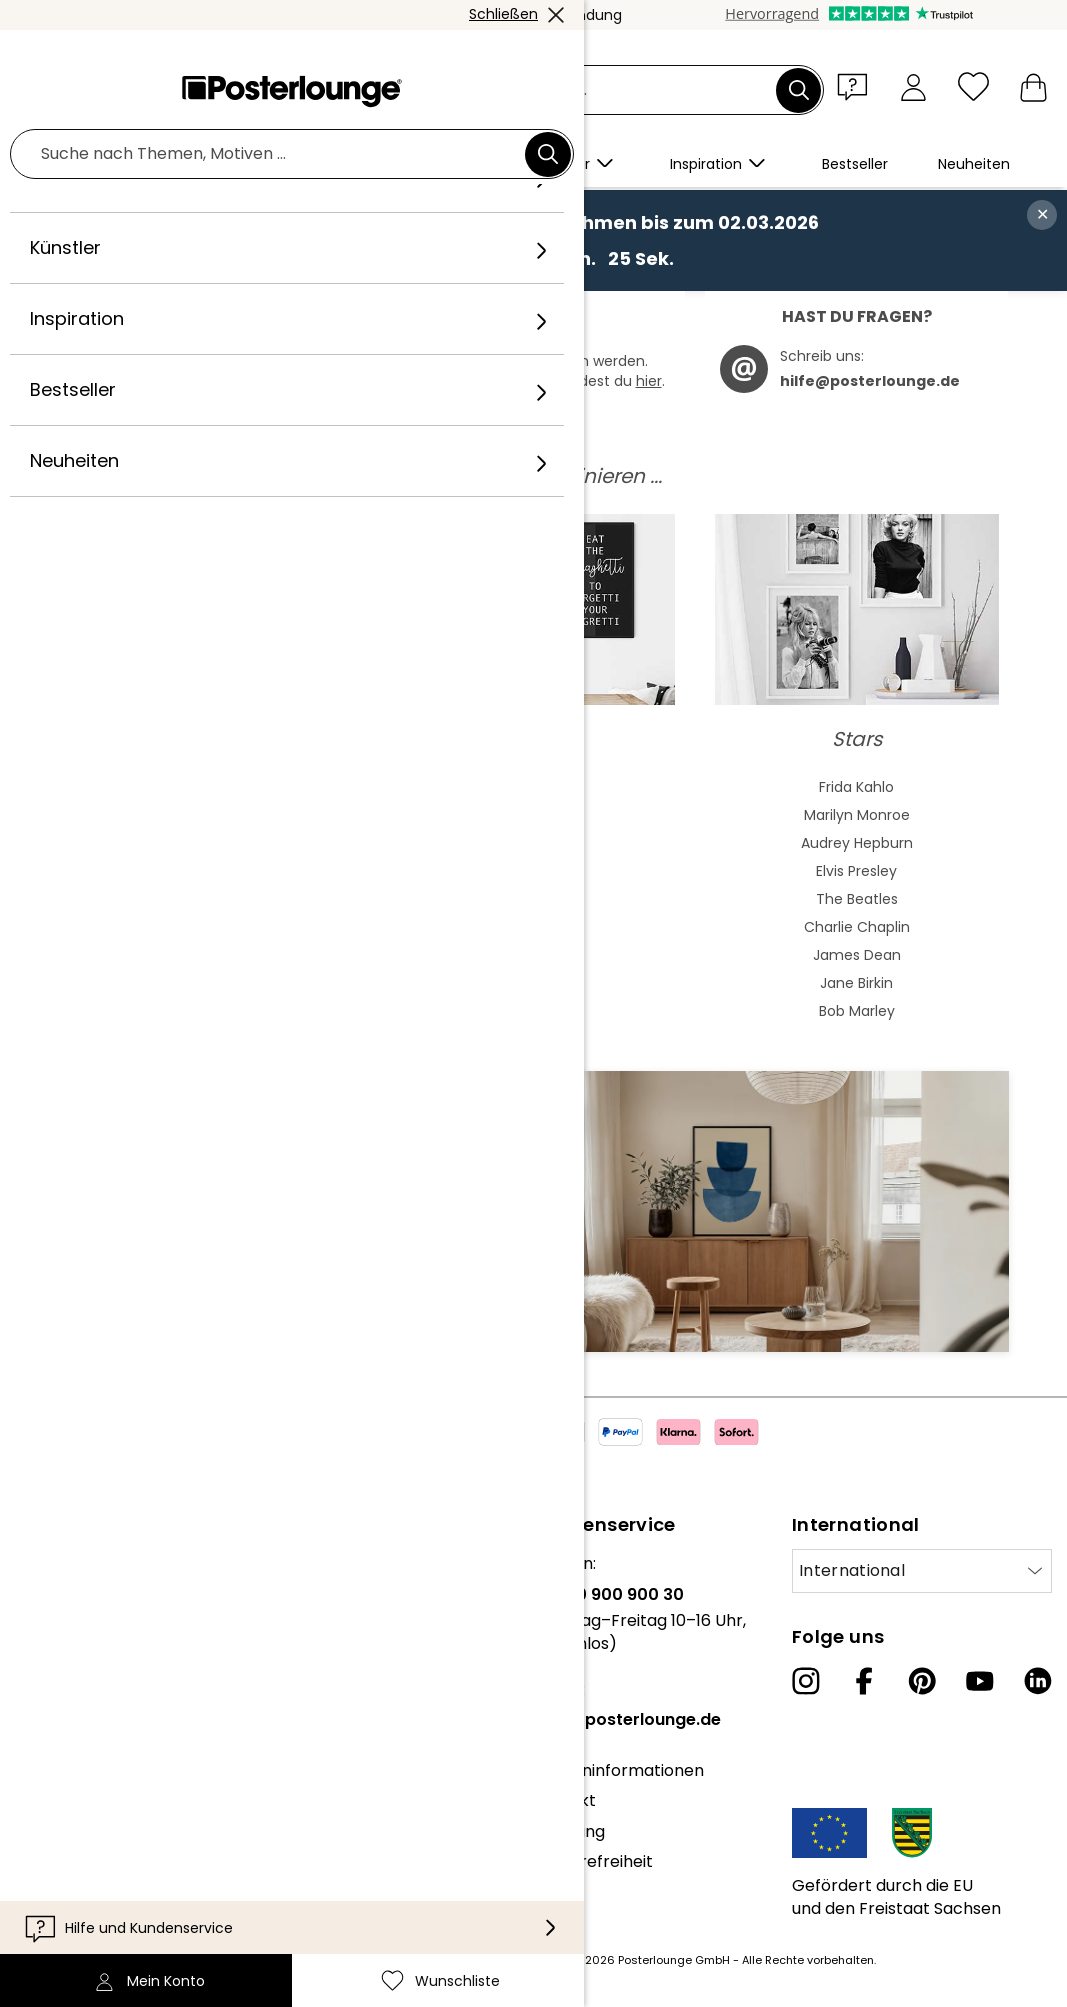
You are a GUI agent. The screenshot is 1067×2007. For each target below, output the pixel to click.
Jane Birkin (856, 983)
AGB (32, 1816)
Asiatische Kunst (210, 843)
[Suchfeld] (556, 90)
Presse (41, 1705)
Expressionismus (210, 955)
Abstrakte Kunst (210, 787)
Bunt (533, 843)
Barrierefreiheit (593, 1861)
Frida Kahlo (856, 787)
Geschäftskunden (85, 1735)
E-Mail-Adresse (136, 1244)
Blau (533, 815)
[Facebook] (864, 1681)
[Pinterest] (922, 1681)
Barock (210, 927)
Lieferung (569, 1831)
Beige (533, 787)
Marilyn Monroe (857, 815)
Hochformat (533, 927)
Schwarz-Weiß (533, 899)
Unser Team (63, 1594)
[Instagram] (806, 1681)
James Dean (857, 955)
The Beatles (857, 899)
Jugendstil (210, 871)
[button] (857, 86)
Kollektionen (63, 1655)
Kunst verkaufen (79, 1766)
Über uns (50, 1563)
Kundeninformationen (618, 1770)
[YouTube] (980, 1681)
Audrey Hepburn (857, 843)
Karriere (47, 1624)
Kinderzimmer (533, 1011)
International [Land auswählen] (852, 1570)
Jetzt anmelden (436, 1279)
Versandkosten (431, 1960)
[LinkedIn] (1038, 1681)
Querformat (533, 955)
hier (649, 381)
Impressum (59, 1907)
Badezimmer (533, 983)
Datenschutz (65, 1847)
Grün (533, 871)
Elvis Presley (856, 871)
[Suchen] (799, 90)
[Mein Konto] (913, 86)
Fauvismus (210, 1011)
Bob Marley (857, 1011)
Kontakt (564, 1800)
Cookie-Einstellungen (98, 1877)
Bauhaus (210, 899)
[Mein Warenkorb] (1033, 86)
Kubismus (210, 983)
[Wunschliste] (973, 86)
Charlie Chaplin (857, 927)
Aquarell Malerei (210, 815)
